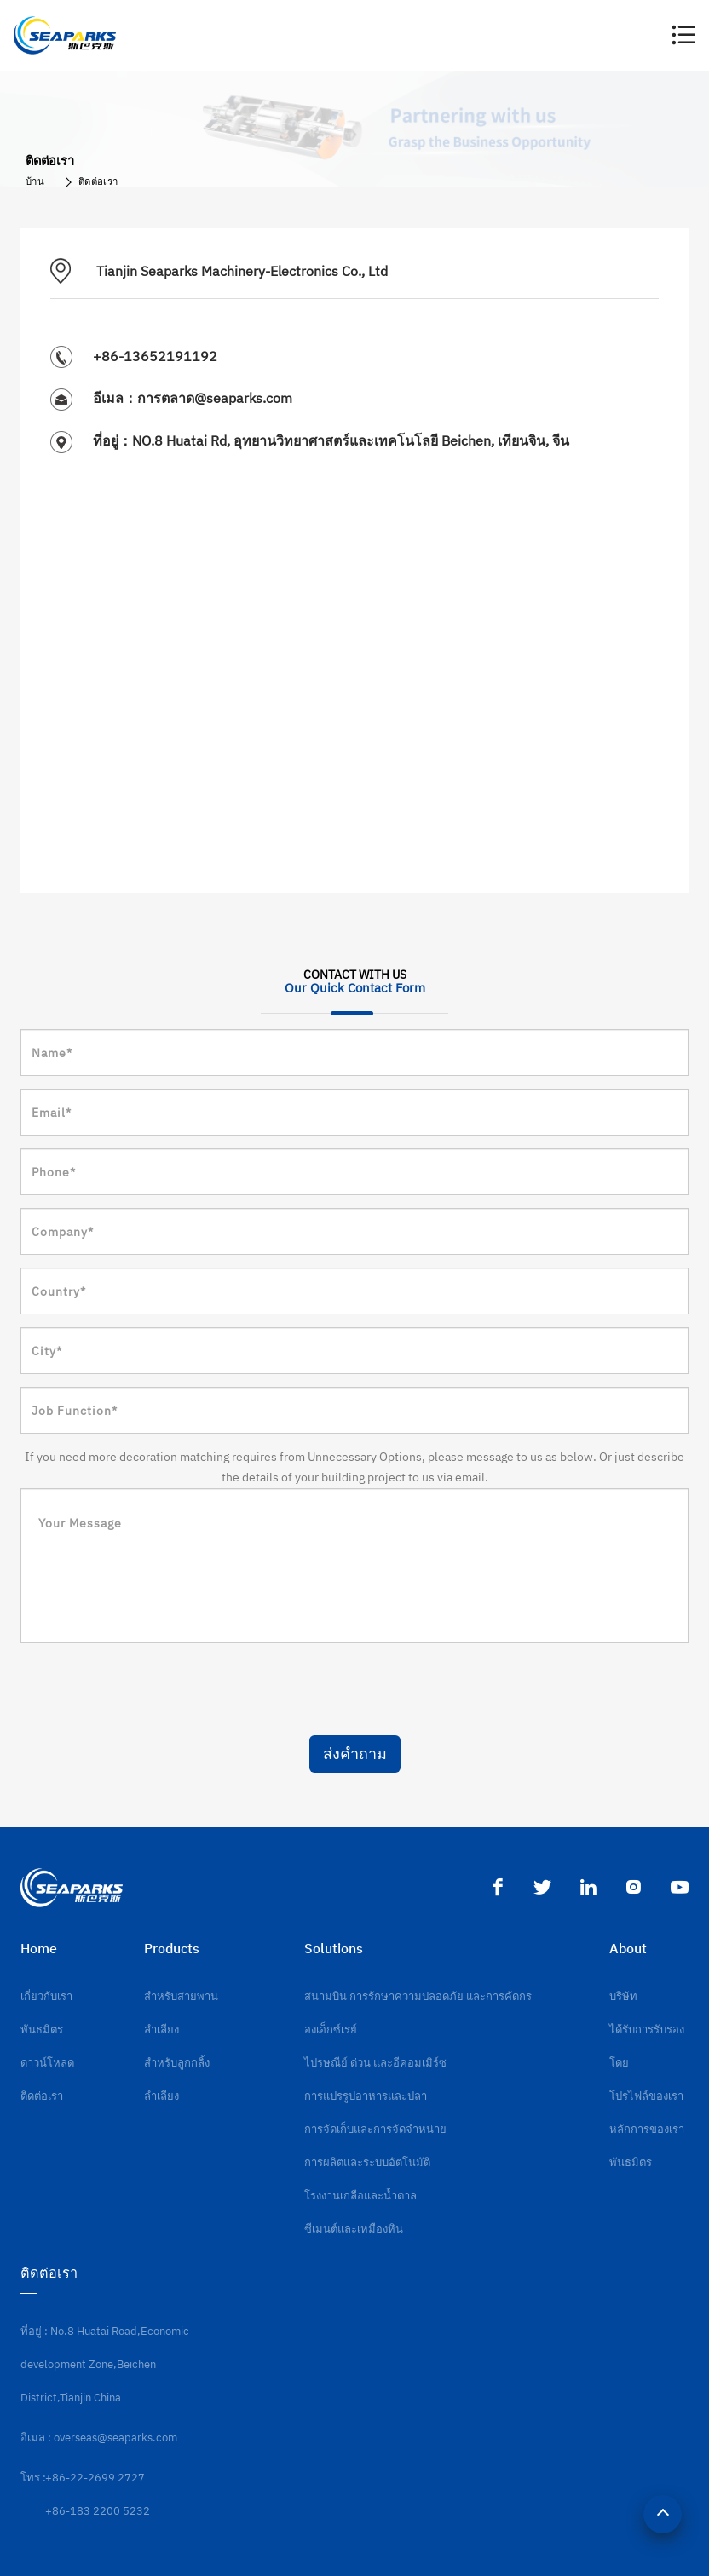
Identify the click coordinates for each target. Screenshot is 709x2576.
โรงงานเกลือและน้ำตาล (360, 2195)
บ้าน (35, 181)
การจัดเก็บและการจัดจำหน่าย (375, 2129)
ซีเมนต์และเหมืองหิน (353, 2229)
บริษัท (623, 1996)
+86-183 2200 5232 (97, 2511)
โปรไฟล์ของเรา (646, 2096)
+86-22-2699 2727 (95, 2477)
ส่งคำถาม (355, 1753)
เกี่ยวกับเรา (46, 1996)
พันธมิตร (41, 2029)
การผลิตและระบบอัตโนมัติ (367, 2162)
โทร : (33, 2477)
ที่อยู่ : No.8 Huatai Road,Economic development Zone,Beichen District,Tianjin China (104, 2364)
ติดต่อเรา (98, 181)
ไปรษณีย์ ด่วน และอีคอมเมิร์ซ (375, 2063)
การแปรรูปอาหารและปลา (365, 2096)
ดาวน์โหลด (47, 2063)
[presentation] (150, 1689)
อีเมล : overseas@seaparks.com (98, 2437)
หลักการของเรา (646, 2129)
